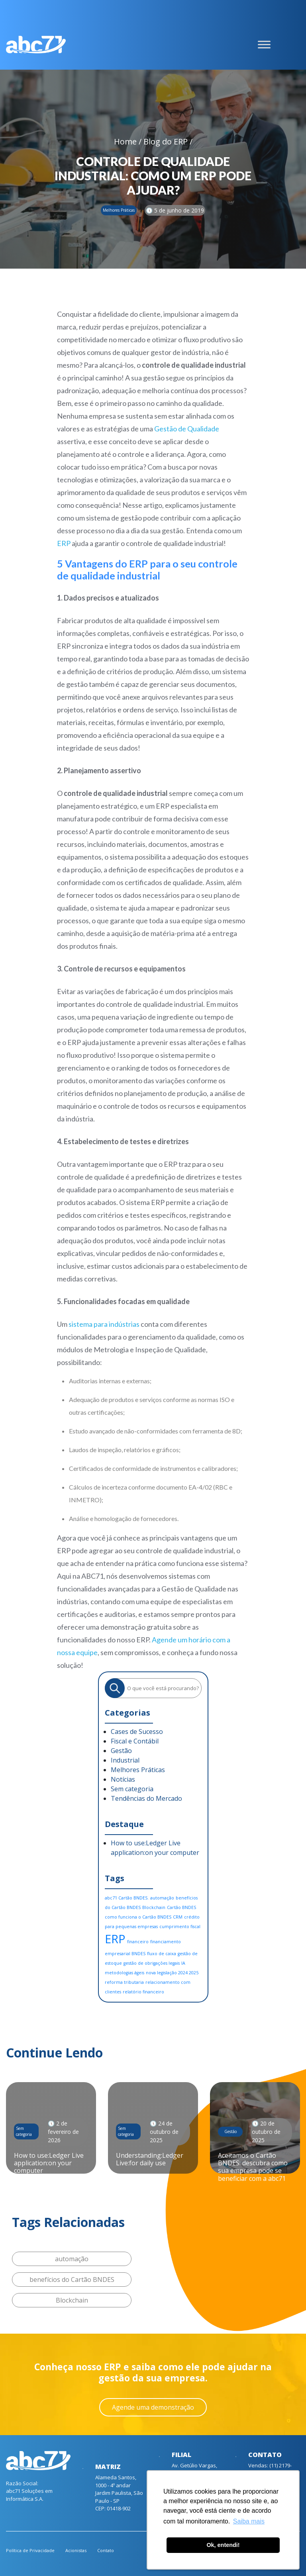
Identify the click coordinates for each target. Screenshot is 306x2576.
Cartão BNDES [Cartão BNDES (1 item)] (181, 1907)
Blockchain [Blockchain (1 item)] (153, 1907)
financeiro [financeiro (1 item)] (138, 1941)
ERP (64, 543)
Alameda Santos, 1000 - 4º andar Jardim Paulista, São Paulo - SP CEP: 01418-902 (119, 2493)
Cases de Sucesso (137, 1731)
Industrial (125, 1760)
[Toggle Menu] (264, 45)
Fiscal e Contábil (135, 1741)
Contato (105, 2550)
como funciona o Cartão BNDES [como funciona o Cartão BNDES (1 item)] (138, 1917)
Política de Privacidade (30, 2550)
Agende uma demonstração (153, 2407)
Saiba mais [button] (249, 2521)
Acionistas (75, 2550)
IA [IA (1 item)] (183, 1963)
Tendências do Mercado (146, 1798)
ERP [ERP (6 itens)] (115, 1939)
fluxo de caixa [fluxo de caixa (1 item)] (161, 1953)
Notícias (123, 1779)
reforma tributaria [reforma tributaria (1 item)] (124, 1982)
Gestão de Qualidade (186, 428)
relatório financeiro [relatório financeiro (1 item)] (143, 1992)
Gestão (121, 1750)
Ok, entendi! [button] (222, 2545)
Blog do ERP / (167, 141)
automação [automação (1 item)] (162, 1898)
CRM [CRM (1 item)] (177, 1917)
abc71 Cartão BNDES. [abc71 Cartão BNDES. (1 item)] (127, 1898)
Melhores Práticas (138, 1769)
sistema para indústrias (104, 1324)
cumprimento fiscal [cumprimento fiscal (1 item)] (179, 1926)
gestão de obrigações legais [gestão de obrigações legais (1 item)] (152, 1963)
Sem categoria (132, 1788)
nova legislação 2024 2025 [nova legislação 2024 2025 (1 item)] (172, 1972)
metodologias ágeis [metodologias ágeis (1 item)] (124, 1972)
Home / (128, 141)
